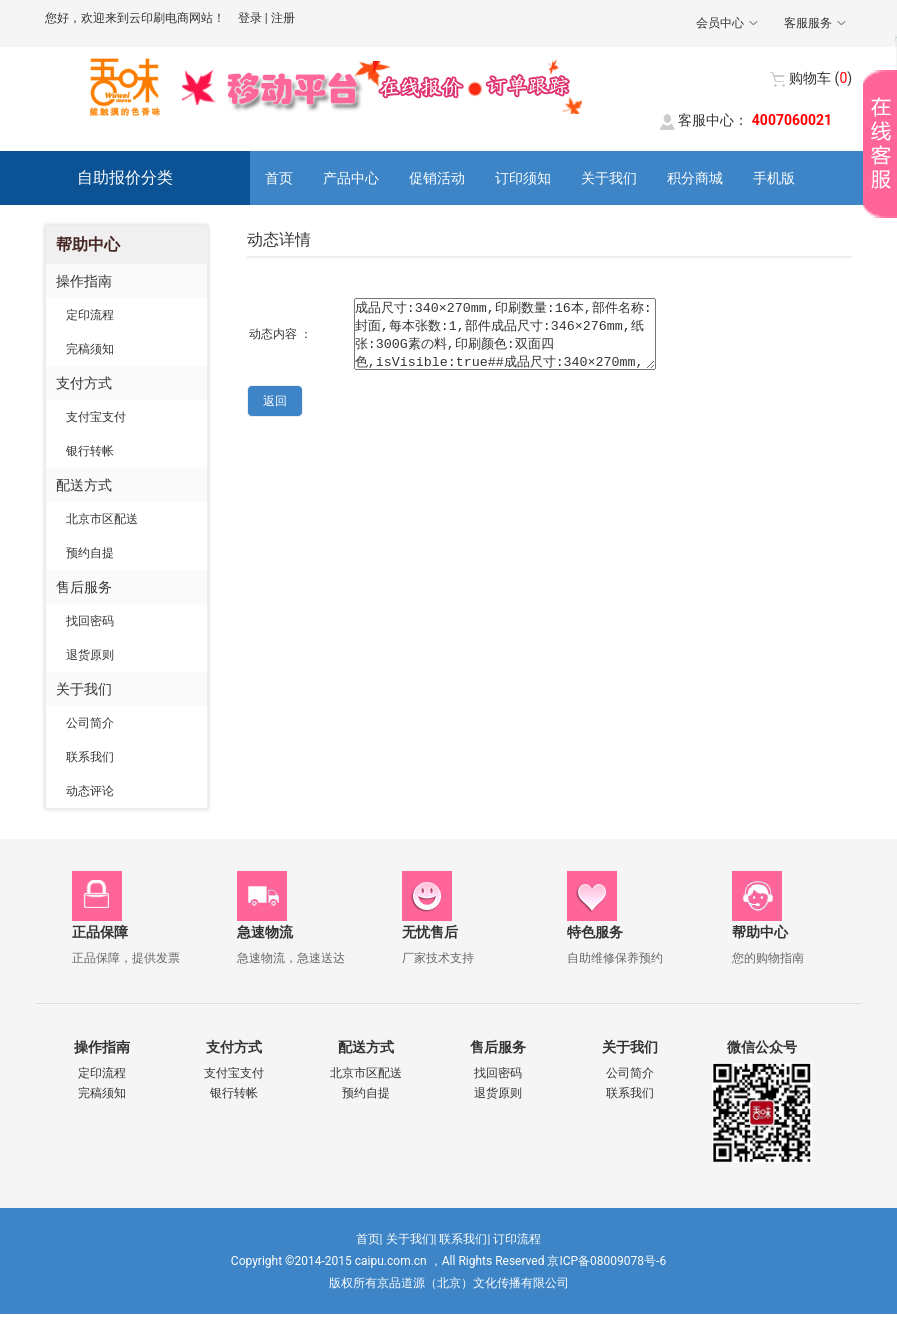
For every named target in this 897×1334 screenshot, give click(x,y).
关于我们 (609, 178)
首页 (279, 178)
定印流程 (90, 315)
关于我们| (411, 1239)
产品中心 (351, 178)
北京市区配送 (102, 519)
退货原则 (90, 655)
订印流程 (517, 1239)
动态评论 (90, 791)
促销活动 (437, 178)
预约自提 (90, 553)
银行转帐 (90, 451)
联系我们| (464, 1239)
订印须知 (523, 178)
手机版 (774, 178)
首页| (369, 1239)
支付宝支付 (96, 417)
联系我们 (90, 757)
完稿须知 (90, 349)
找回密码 (90, 621)
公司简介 (90, 723)
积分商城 (695, 178)
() (820, 78)
